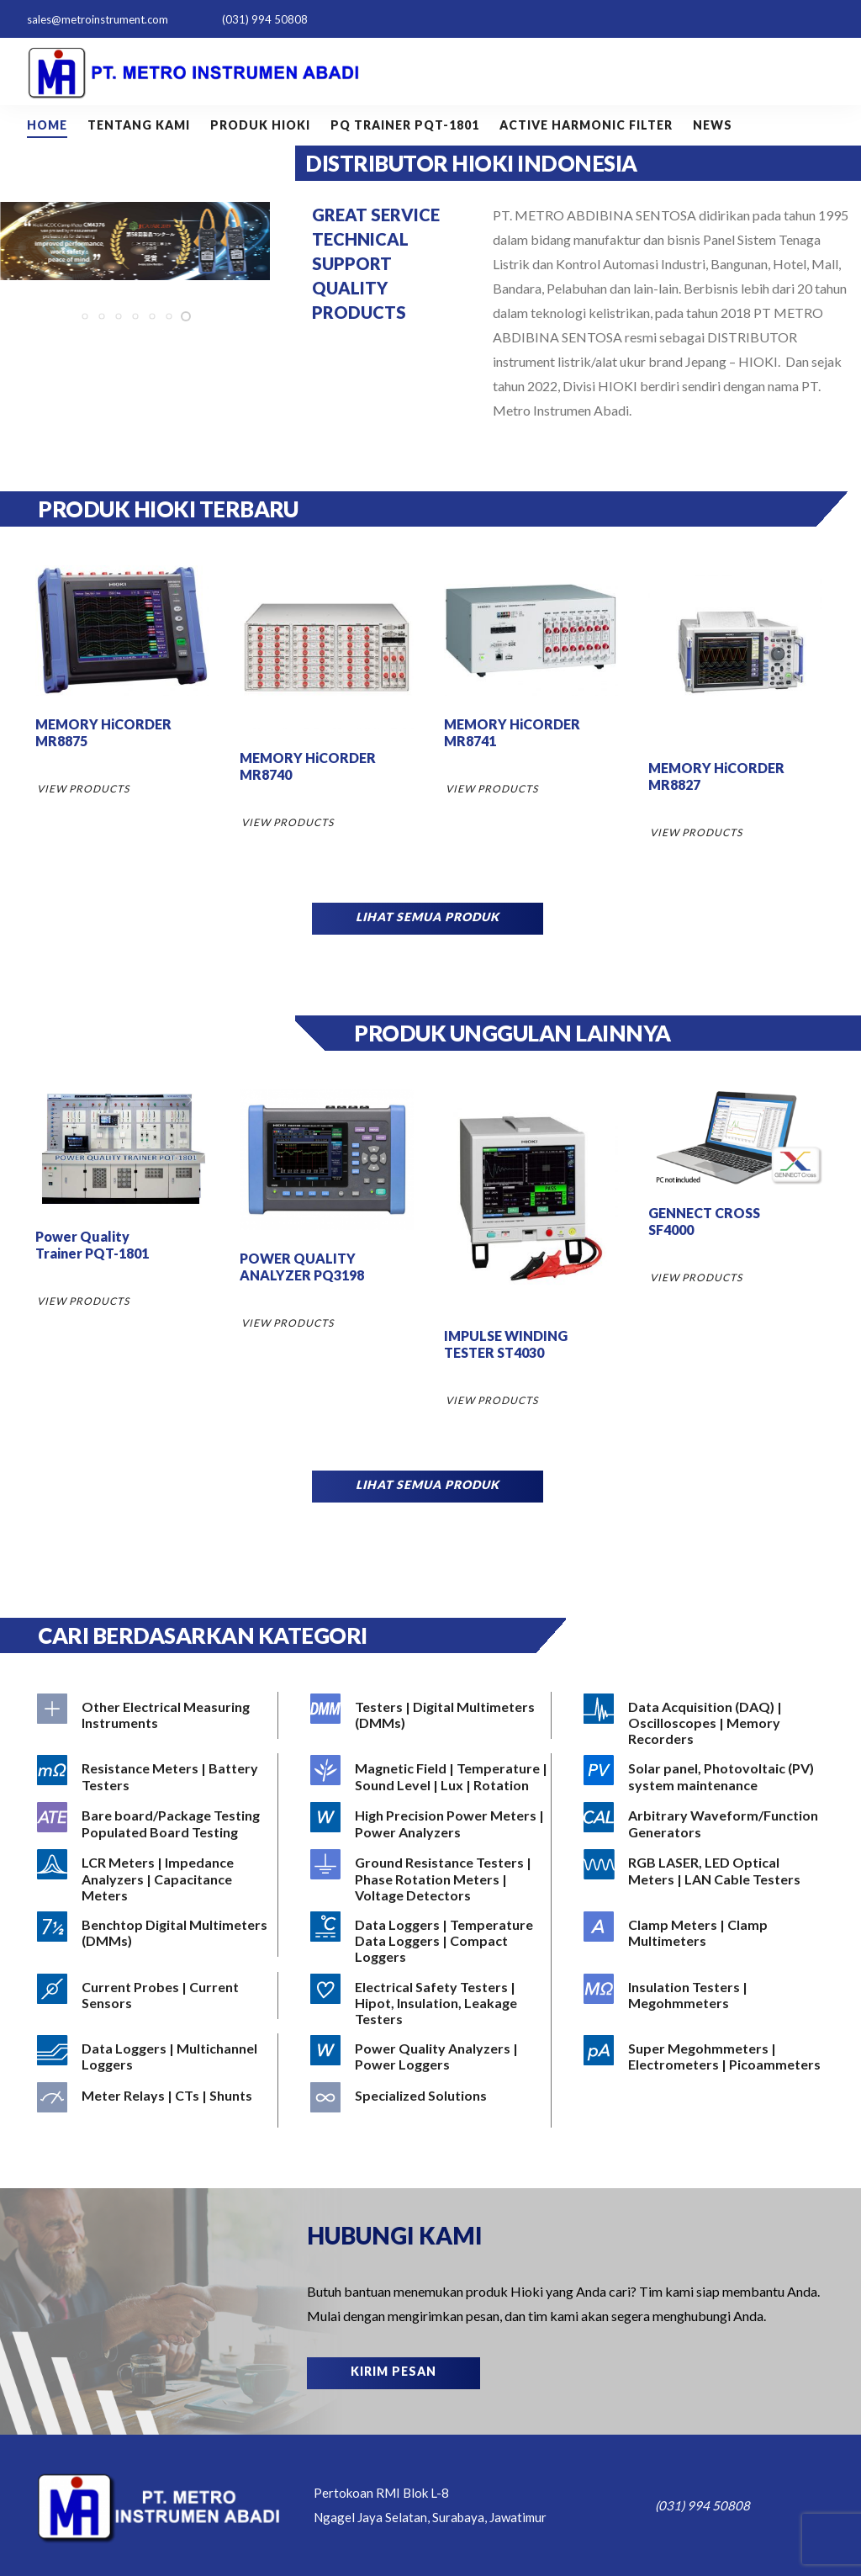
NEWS (712, 125)
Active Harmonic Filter (586, 125)
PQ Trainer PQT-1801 (404, 125)
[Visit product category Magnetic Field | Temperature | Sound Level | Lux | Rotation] (430, 1776)
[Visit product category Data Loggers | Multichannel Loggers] (156, 2056)
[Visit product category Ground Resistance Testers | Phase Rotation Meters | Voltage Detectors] (430, 1878)
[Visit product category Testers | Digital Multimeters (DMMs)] (430, 1715)
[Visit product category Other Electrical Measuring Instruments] (156, 1715)
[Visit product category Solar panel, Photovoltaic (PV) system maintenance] (703, 1776)
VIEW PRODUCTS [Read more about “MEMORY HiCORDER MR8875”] (83, 788)
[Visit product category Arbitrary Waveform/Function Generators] (703, 1823)
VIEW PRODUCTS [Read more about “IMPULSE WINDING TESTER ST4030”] (492, 1400)
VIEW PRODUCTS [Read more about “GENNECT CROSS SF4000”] (696, 1277)
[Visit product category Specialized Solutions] (430, 2104)
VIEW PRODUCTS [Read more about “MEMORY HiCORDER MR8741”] (492, 788)
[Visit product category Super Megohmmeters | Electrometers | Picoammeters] (703, 2056)
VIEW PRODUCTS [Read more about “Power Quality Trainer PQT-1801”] (83, 1301)
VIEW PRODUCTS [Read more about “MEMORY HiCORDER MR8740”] (287, 822)
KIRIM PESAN (393, 2371)
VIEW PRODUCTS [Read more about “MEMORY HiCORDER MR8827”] (696, 832)
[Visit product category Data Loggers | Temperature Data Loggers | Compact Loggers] (430, 1941)
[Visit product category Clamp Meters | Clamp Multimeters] (703, 1933)
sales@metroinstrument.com (97, 19)
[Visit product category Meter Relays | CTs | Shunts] (156, 2104)
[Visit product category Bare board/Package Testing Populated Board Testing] (156, 1823)
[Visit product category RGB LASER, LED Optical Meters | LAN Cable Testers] (703, 1871)
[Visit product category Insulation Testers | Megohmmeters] (703, 1995)
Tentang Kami (138, 125)
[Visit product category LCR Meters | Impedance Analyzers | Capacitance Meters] (156, 1878)
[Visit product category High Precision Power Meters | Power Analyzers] (430, 1823)
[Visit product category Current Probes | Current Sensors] (156, 1995)
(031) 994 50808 (265, 19)
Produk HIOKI (260, 125)
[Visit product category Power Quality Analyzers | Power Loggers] (430, 2056)
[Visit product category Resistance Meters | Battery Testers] (156, 1776)
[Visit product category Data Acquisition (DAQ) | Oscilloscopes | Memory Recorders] (703, 1723)
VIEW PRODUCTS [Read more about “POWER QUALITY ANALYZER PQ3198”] (287, 1323)
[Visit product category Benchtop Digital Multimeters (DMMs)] (156, 1933)
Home (47, 125)
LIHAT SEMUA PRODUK (427, 916)
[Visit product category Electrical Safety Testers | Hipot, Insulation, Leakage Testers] (430, 2003)
